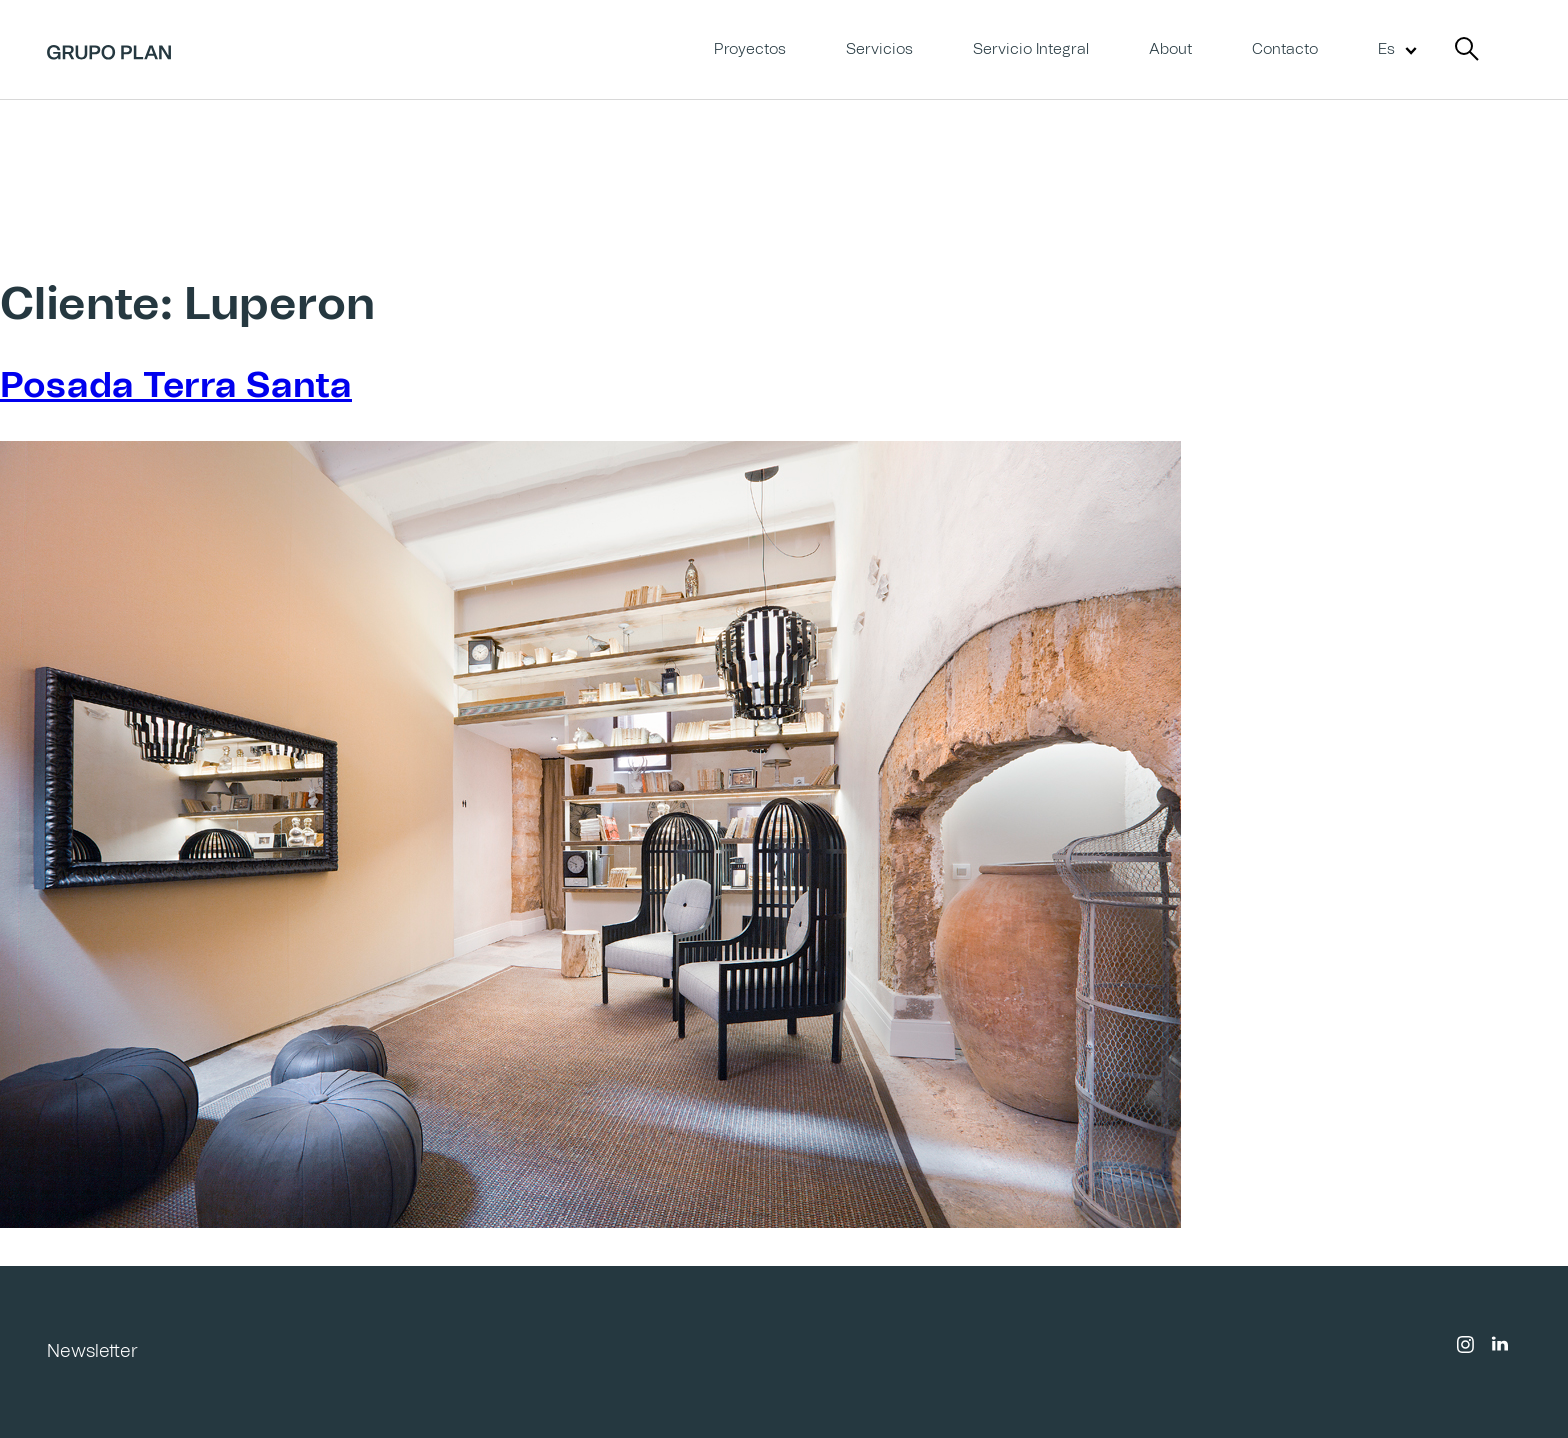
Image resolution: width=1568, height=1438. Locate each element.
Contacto (1285, 49)
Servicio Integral (1031, 49)
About (1170, 49)
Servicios (879, 49)
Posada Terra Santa (176, 386)
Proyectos (750, 49)
